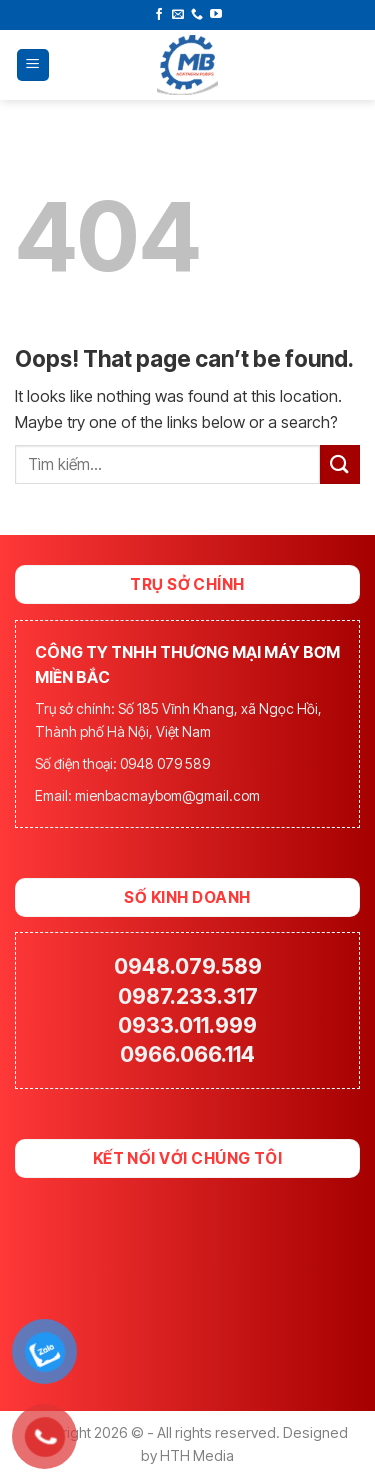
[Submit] (340, 464)
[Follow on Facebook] (159, 15)
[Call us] (197, 15)
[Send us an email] (178, 15)
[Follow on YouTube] (216, 15)
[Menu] (33, 65)
